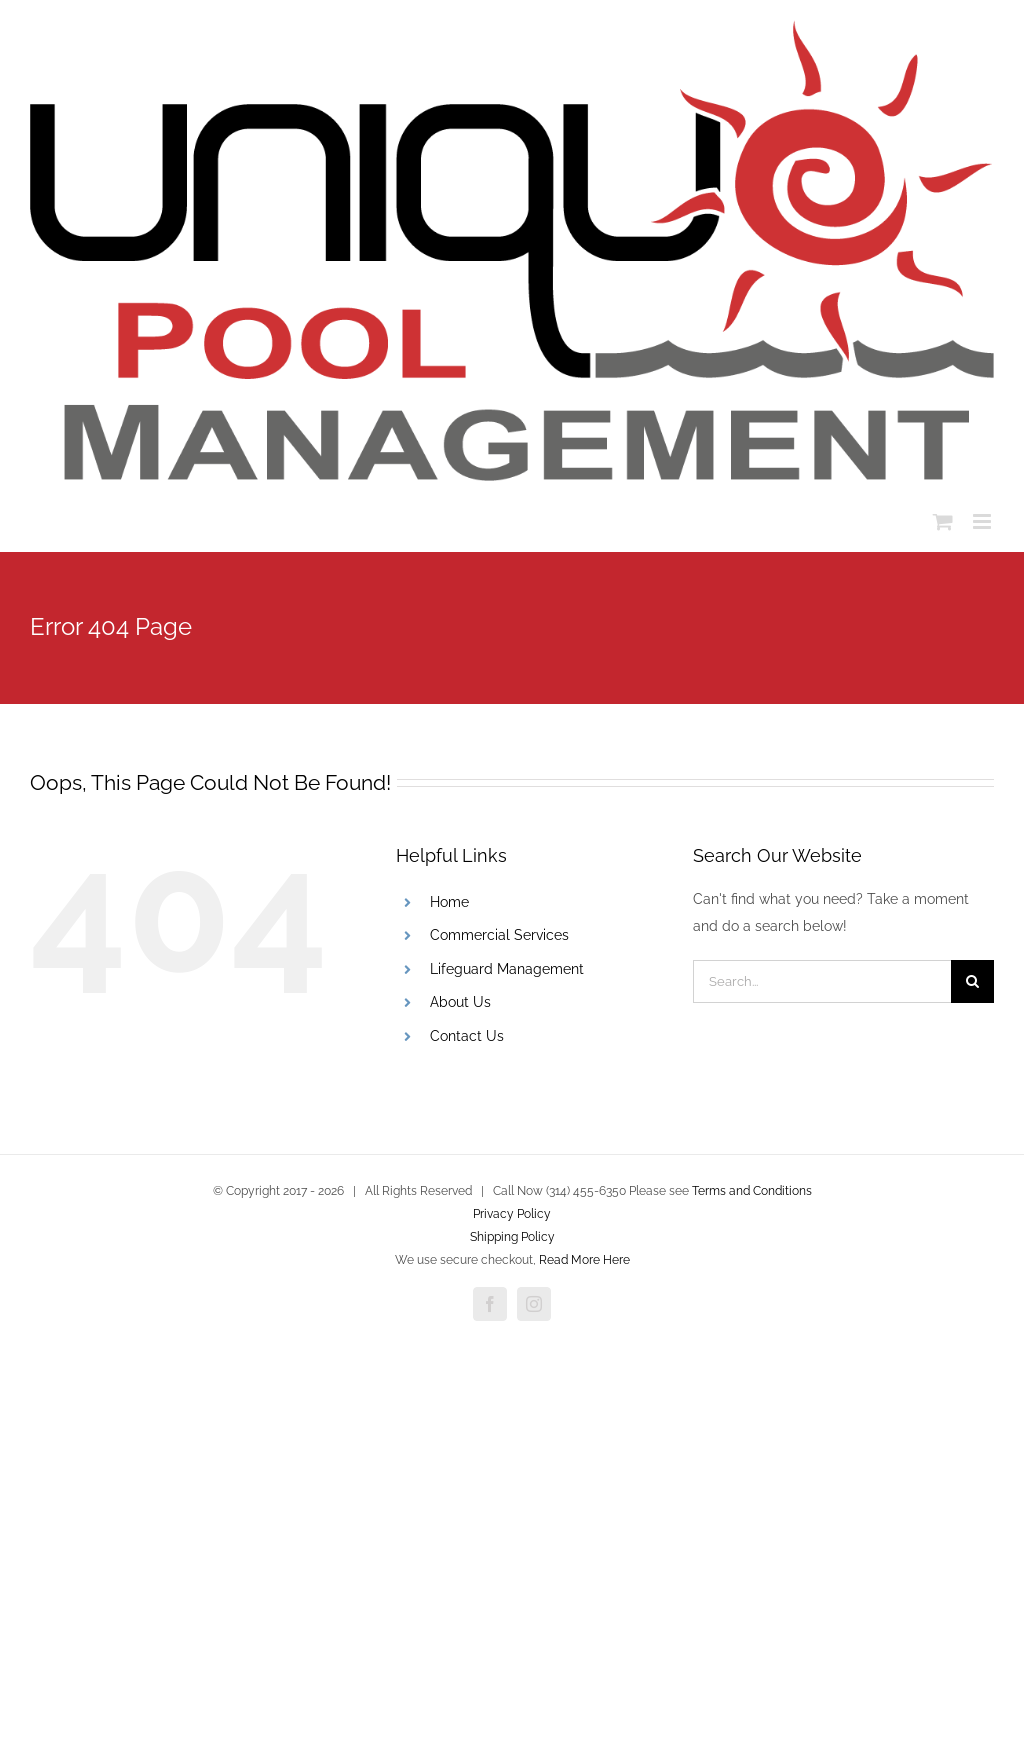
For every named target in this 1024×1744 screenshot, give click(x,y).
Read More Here (584, 1260)
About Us (460, 1002)
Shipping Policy (512, 1237)
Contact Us (467, 1036)
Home (449, 902)
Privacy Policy (512, 1214)
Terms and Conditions (752, 1191)
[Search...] (822, 981)
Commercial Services (499, 935)
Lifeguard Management (507, 969)
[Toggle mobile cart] (943, 521)
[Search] (972, 981)
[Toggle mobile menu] (983, 521)
